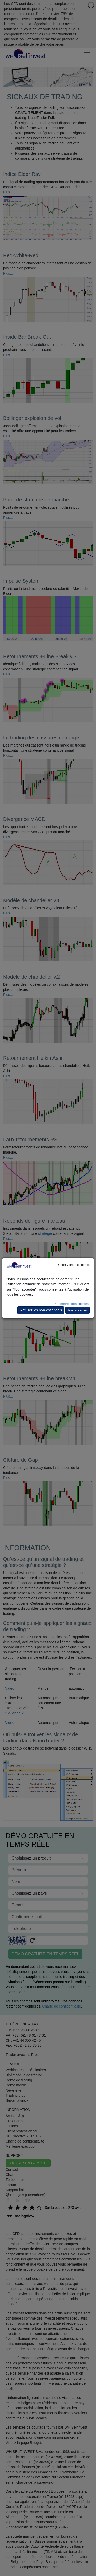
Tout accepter (77, 1310)
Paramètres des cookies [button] (71, 1304)
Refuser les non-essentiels (41, 1310)
